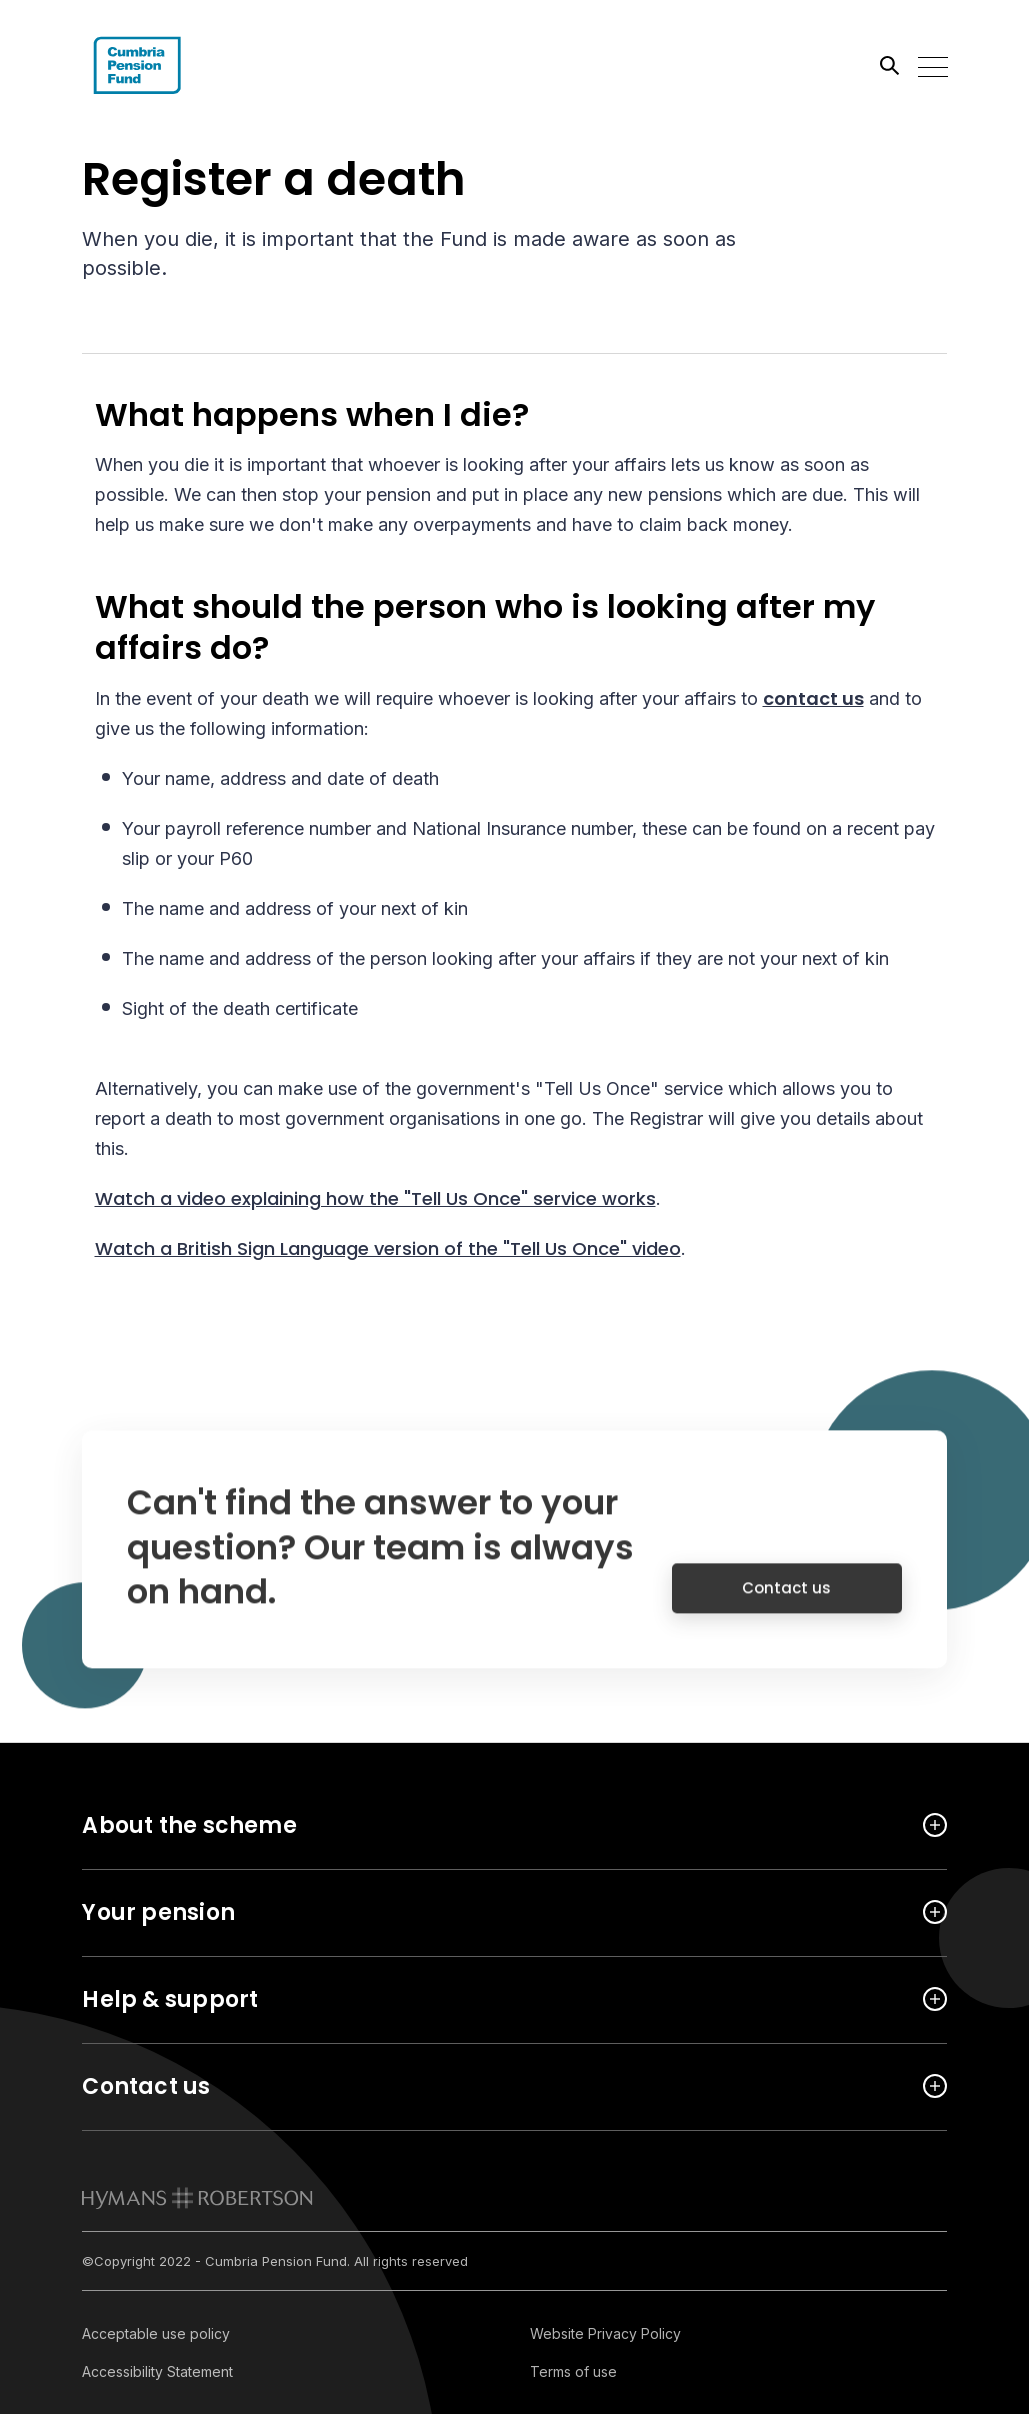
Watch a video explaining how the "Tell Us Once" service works (375, 1198)
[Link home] (172, 65)
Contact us (786, 1600)
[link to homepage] (197, 2198)
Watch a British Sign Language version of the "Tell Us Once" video (388, 1248)
